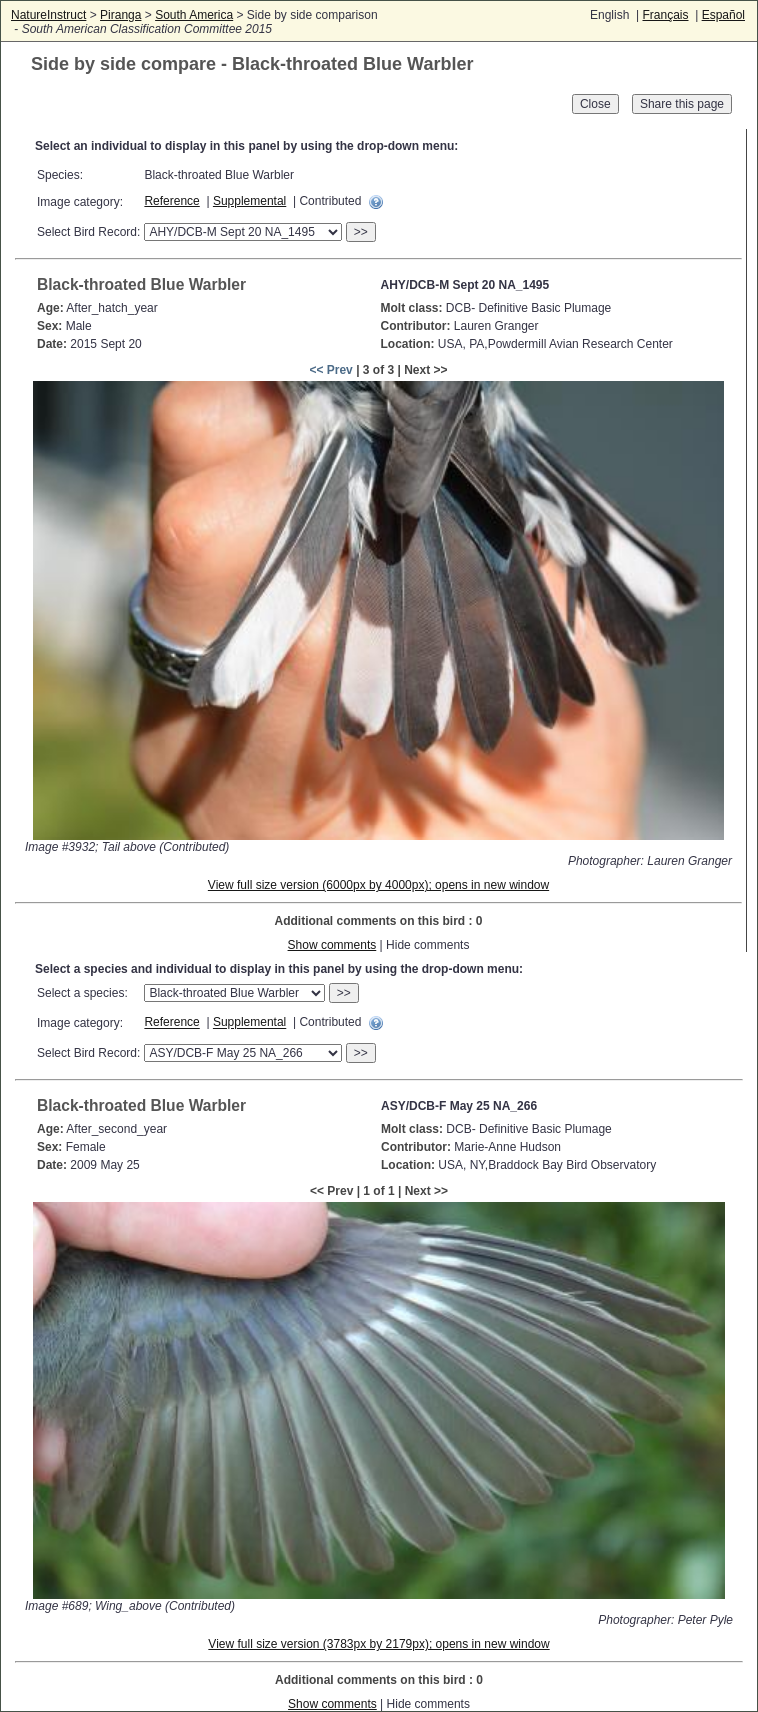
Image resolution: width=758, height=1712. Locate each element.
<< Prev (330, 370)
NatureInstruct (48, 15)
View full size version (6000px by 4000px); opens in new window (378, 885)
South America (194, 15)
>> (361, 232)
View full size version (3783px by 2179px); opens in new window (378, 1644)
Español (723, 15)
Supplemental (249, 201)
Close (595, 104)
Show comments (332, 945)
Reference (171, 201)
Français (665, 15)
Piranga (120, 15)
